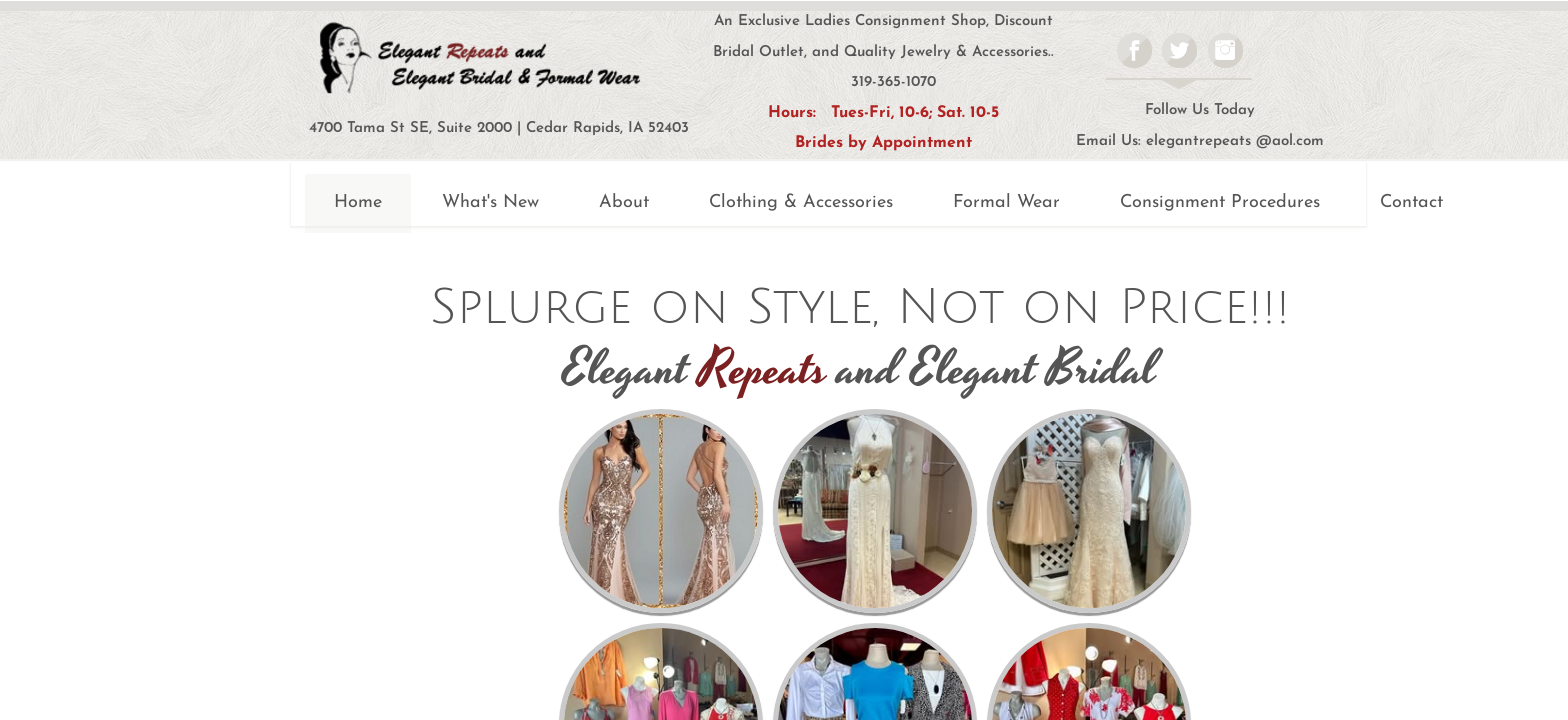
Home (358, 202)
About (624, 202)
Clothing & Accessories (801, 202)
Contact (1411, 202)
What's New (490, 202)
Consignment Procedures (1220, 202)
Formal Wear (1006, 202)
